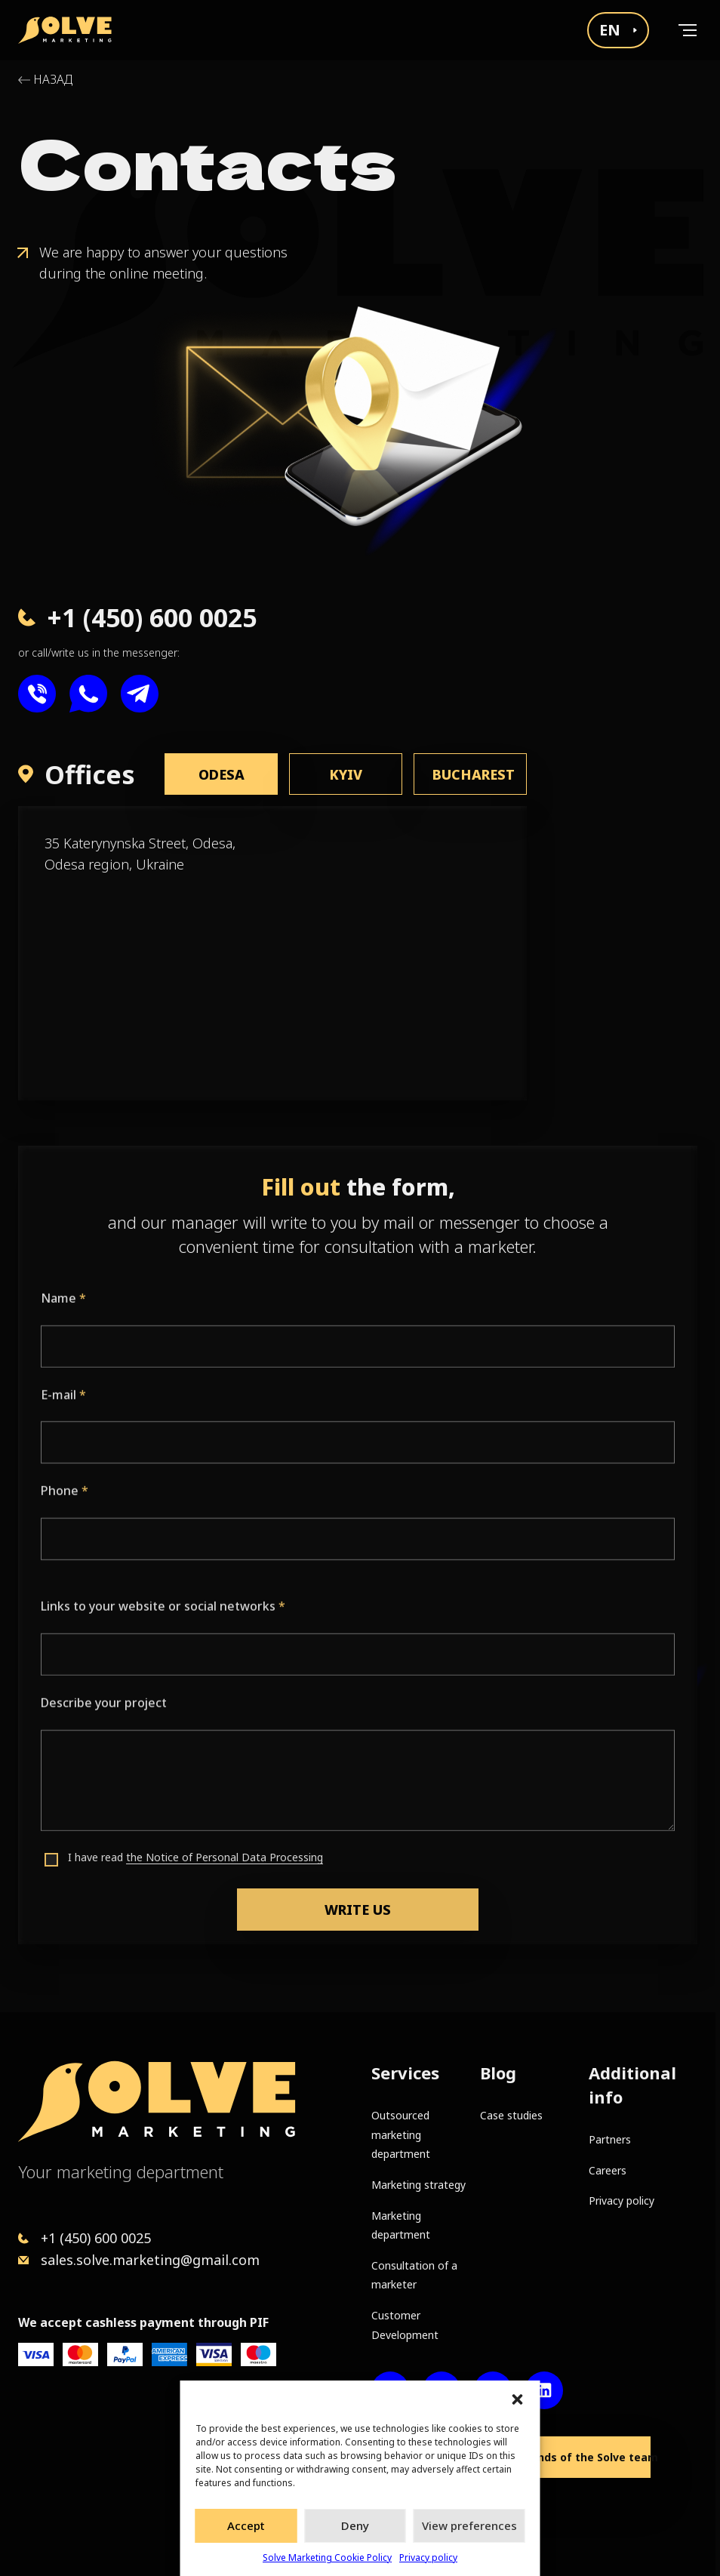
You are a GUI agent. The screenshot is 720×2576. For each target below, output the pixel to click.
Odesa (221, 774)
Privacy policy (428, 2557)
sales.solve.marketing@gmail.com (150, 2260)
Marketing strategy (418, 2184)
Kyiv (345, 774)
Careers (607, 2170)
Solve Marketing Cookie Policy (327, 2557)
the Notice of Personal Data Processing (224, 1920)
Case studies (511, 2115)
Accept (246, 2525)
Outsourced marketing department (400, 2134)
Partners (610, 2139)
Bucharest (473, 774)
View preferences (469, 2525)
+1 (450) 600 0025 (96, 2238)
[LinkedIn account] (544, 2390)
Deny (355, 2525)
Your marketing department (120, 2171)
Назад (52, 79)
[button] (517, 2399)
